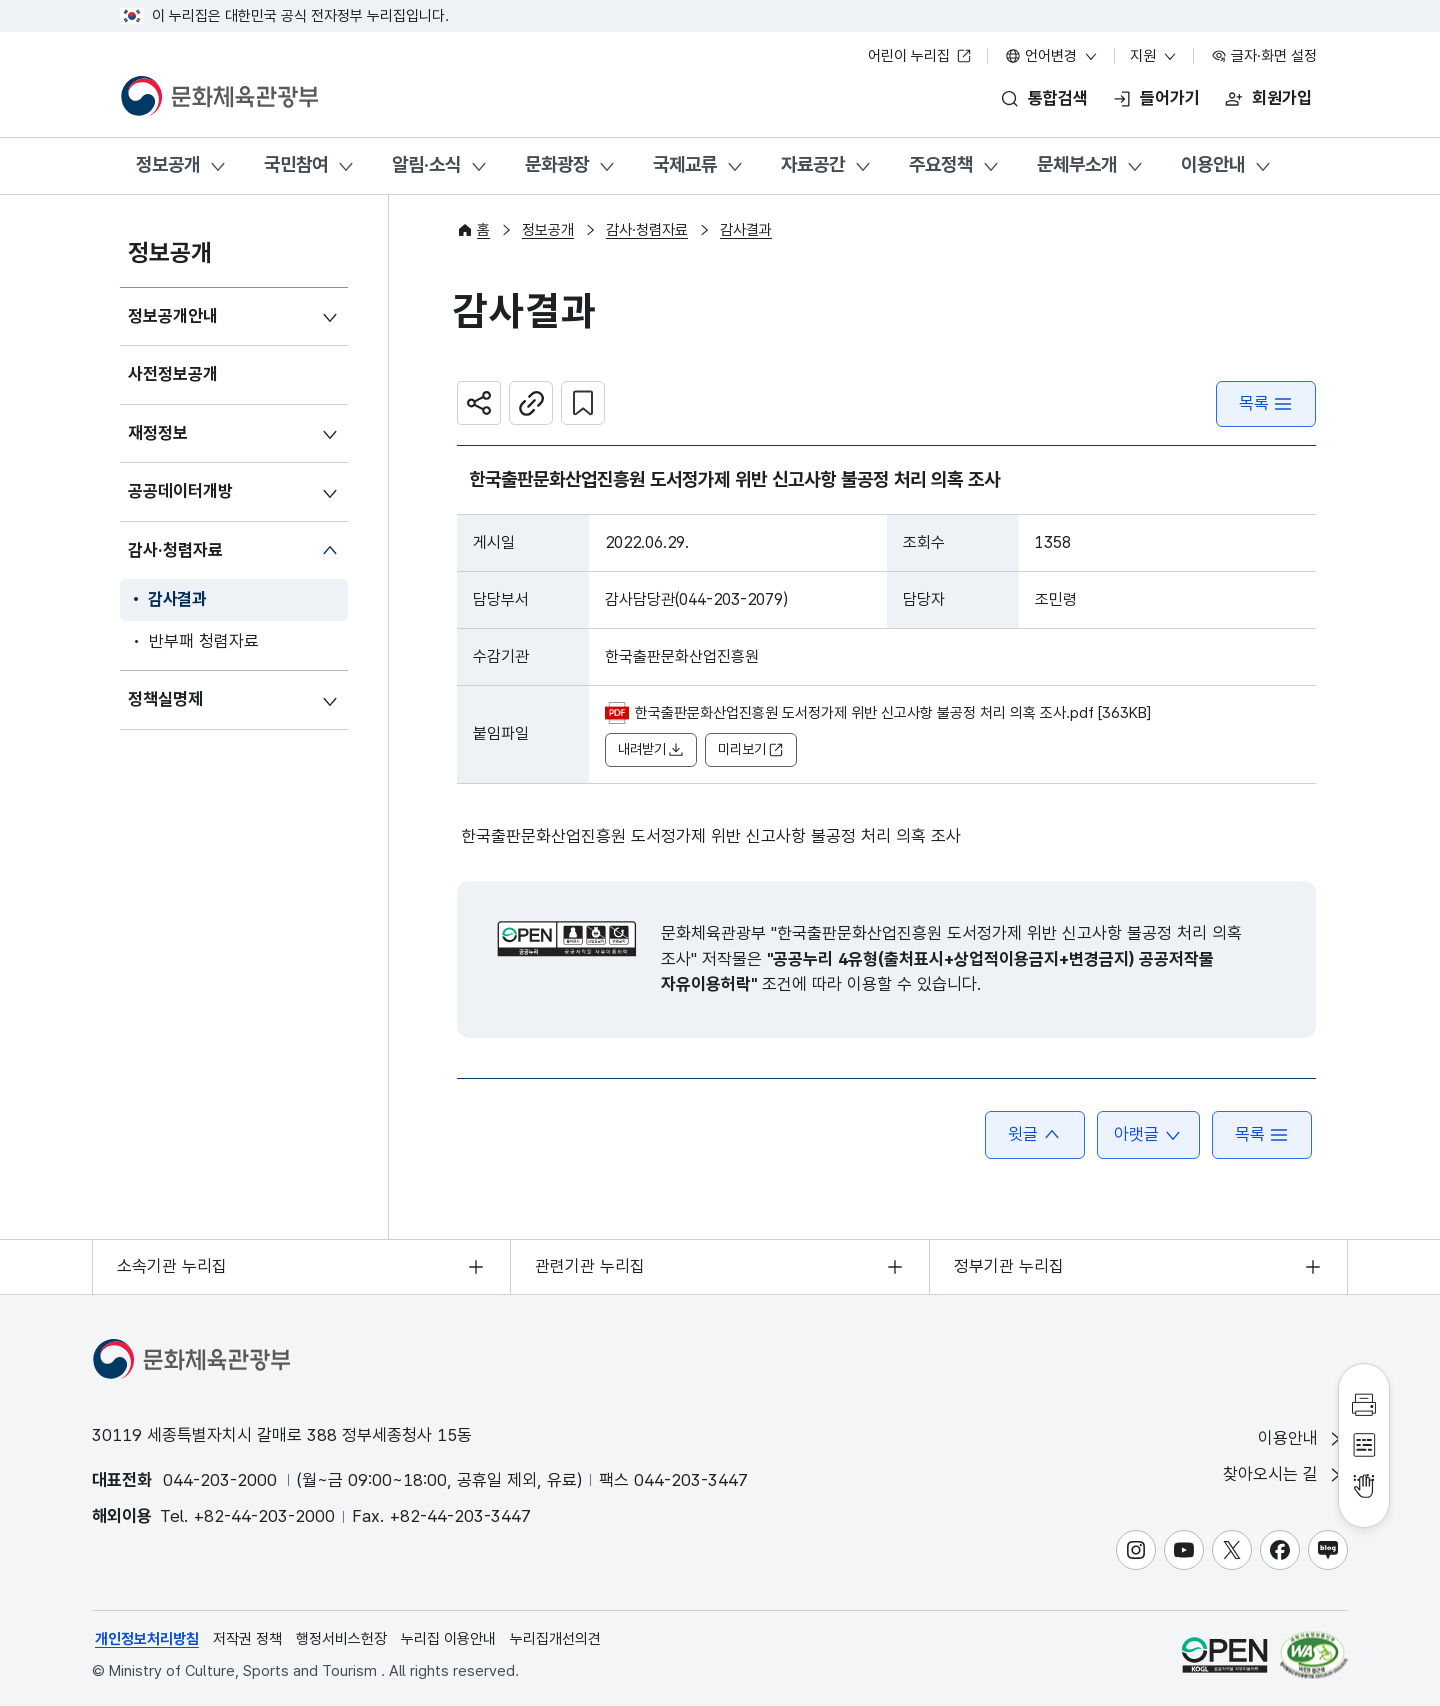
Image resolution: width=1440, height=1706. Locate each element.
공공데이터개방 (180, 491)
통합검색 (1058, 98)
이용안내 (1213, 164)
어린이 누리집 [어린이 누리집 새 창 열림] (920, 56)
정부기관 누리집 (1009, 1266)
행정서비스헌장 (341, 1639)
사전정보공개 (173, 374)
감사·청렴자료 (175, 550)
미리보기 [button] (751, 749)
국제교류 (685, 164)
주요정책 (941, 164)
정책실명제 (165, 699)
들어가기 (1170, 98)
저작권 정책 (247, 1639)
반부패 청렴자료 (204, 641)
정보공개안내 (173, 316)
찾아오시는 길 (1284, 1474)
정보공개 (168, 164)
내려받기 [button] (651, 749)
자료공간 (813, 164)
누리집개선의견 (555, 1639)
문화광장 (557, 164)
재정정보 (158, 433)
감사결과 (177, 599)
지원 (1154, 56)
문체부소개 (1077, 164)
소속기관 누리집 (172, 1266)
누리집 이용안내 (448, 1639)
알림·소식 (426, 164)
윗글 (1035, 1134)
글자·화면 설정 (1264, 56)
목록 (1266, 403)
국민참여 (296, 164)
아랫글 (1148, 1134)
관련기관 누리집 (590, 1266)
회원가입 (1282, 98)
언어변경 (1052, 56)
